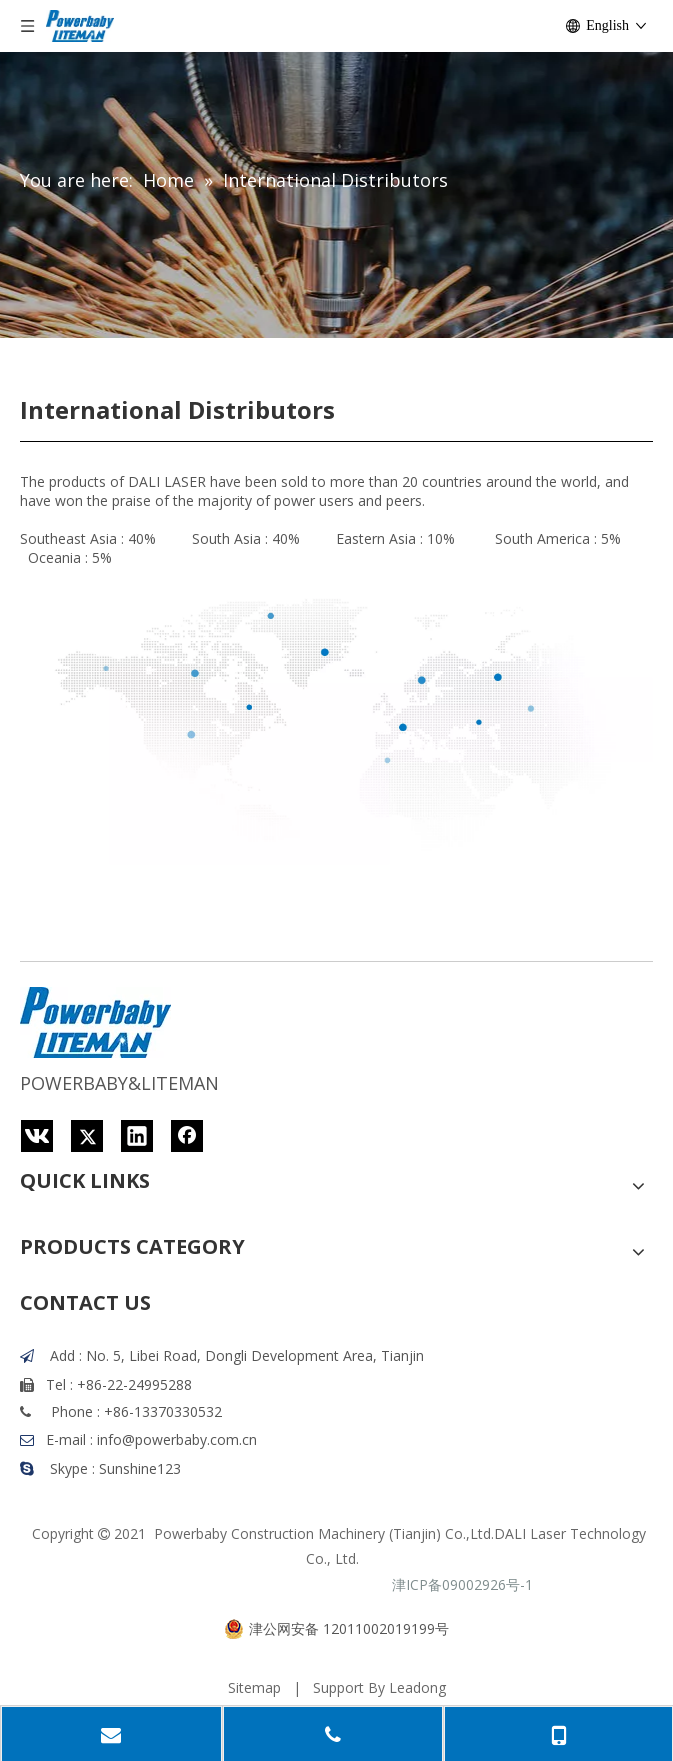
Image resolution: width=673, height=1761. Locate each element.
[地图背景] (336, 716)
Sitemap (254, 1687)
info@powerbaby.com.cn (177, 1439)
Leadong (417, 1687)
